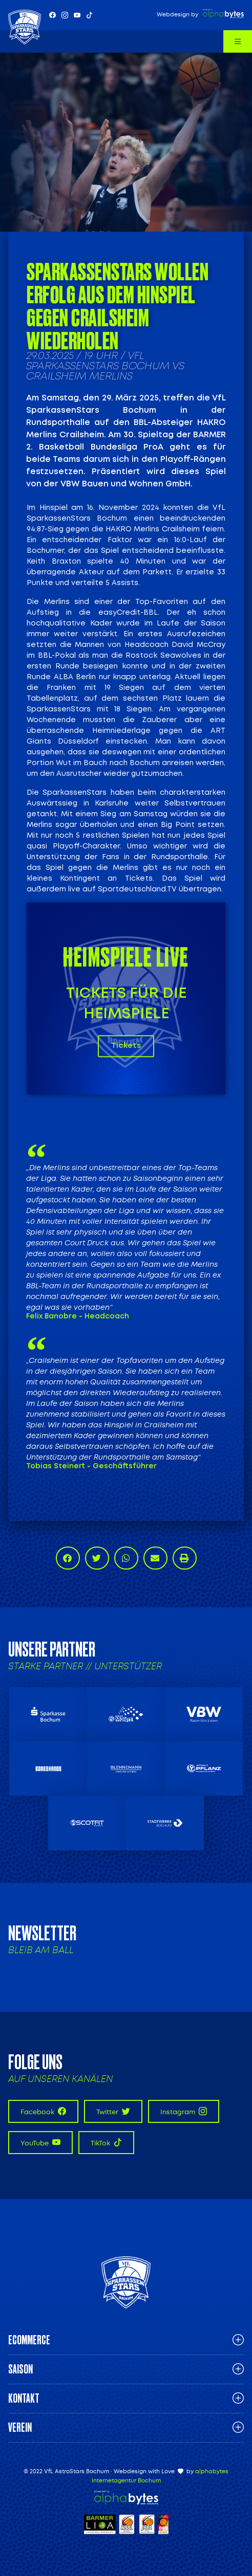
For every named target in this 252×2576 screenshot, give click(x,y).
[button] (68, 1558)
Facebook (43, 2111)
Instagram (183, 2111)
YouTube (40, 2142)
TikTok (106, 2142)
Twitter (113, 2111)
